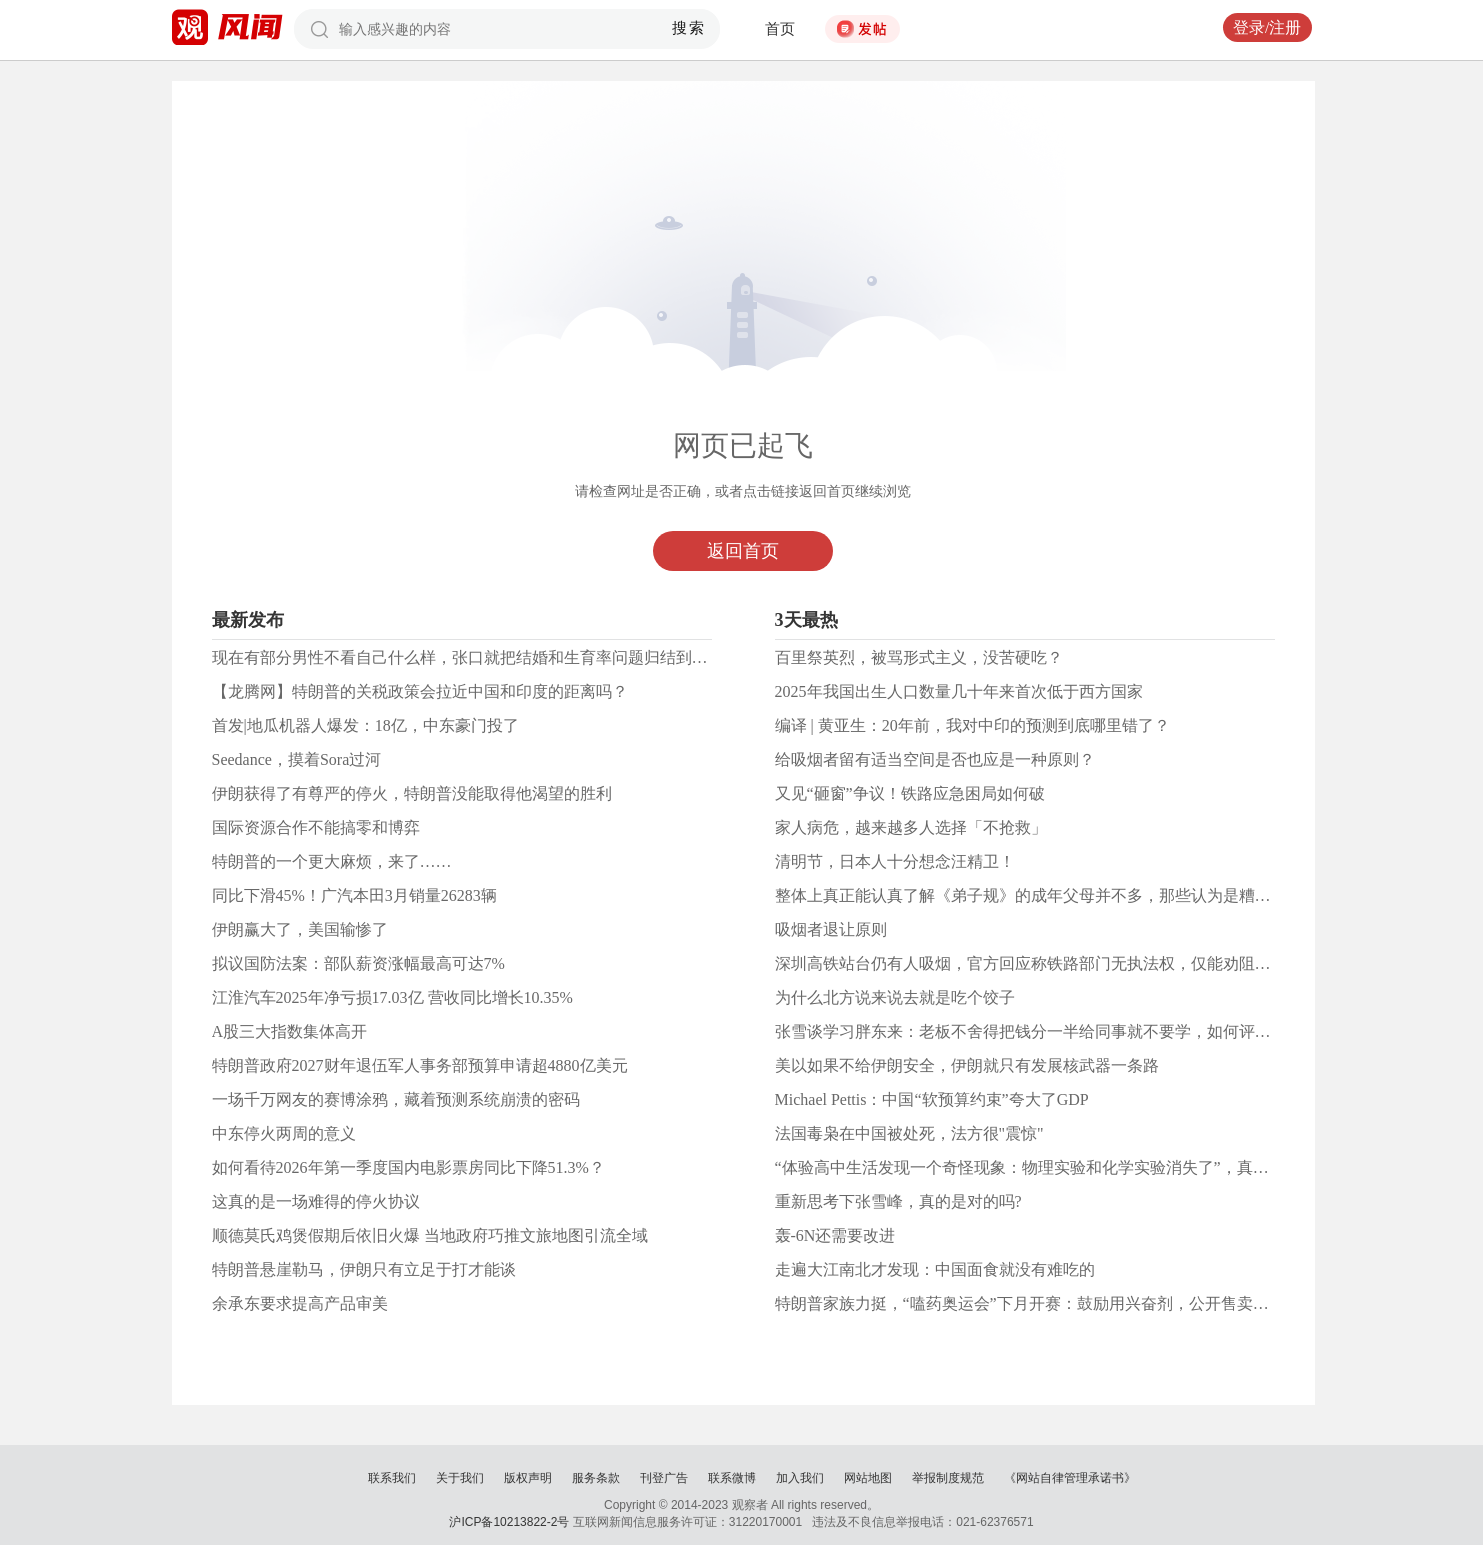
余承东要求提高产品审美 (300, 1303)
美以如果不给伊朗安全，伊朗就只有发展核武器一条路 (967, 1065)
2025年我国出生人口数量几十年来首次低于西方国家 (959, 691)
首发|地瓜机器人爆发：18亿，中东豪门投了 (365, 725)
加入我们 (800, 1478)
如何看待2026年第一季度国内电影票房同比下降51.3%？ (408, 1167)
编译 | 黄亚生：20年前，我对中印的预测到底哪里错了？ (972, 725)
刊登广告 (664, 1478)
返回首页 (743, 551)
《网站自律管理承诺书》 (1070, 1478)
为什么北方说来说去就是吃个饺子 (895, 997)
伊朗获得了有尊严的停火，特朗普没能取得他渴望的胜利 (412, 793)
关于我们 (460, 1478)
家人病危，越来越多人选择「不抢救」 (911, 827)
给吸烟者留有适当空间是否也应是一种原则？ (935, 759)
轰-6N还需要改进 (835, 1235)
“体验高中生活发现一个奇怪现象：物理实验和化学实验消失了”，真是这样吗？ (1054, 1167)
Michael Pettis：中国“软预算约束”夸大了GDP (932, 1099)
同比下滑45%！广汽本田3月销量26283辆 (354, 895)
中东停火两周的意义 (284, 1133)
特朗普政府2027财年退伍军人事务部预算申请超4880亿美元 (420, 1065)
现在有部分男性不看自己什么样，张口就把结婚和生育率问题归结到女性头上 (484, 657)
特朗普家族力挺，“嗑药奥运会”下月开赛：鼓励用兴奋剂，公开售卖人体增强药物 (1062, 1303)
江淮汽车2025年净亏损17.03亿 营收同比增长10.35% (392, 997)
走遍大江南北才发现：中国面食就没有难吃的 (935, 1269)
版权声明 (528, 1478)
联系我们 (392, 1478)
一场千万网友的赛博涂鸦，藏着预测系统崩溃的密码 (396, 1099)
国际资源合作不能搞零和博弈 (316, 827)
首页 (780, 29)
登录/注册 (1267, 27)
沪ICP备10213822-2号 (509, 1522)
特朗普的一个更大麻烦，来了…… (332, 861)
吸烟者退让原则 (831, 929)
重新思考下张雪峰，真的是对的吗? (898, 1201)
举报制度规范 (948, 1478)
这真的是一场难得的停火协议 (316, 1201)
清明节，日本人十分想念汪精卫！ (895, 861)
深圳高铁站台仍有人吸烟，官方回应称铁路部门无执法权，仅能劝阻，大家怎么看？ (1071, 963)
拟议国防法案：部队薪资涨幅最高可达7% (358, 963)
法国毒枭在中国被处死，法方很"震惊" (909, 1133)
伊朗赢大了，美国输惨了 (300, 929)
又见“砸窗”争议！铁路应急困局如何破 (910, 793)
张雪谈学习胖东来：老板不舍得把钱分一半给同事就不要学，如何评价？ (1031, 1031)
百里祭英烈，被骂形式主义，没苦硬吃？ (919, 657)
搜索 (688, 28)
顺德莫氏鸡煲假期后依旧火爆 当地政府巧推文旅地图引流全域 (430, 1235)
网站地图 (868, 1478)
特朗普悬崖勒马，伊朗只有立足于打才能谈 (364, 1269)
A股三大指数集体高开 (290, 1031)
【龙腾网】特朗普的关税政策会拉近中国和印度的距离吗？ (420, 691)
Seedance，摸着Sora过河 (297, 759)
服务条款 (596, 1478)
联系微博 (732, 1478)
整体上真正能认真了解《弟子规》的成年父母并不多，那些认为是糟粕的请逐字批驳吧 (1079, 895)
